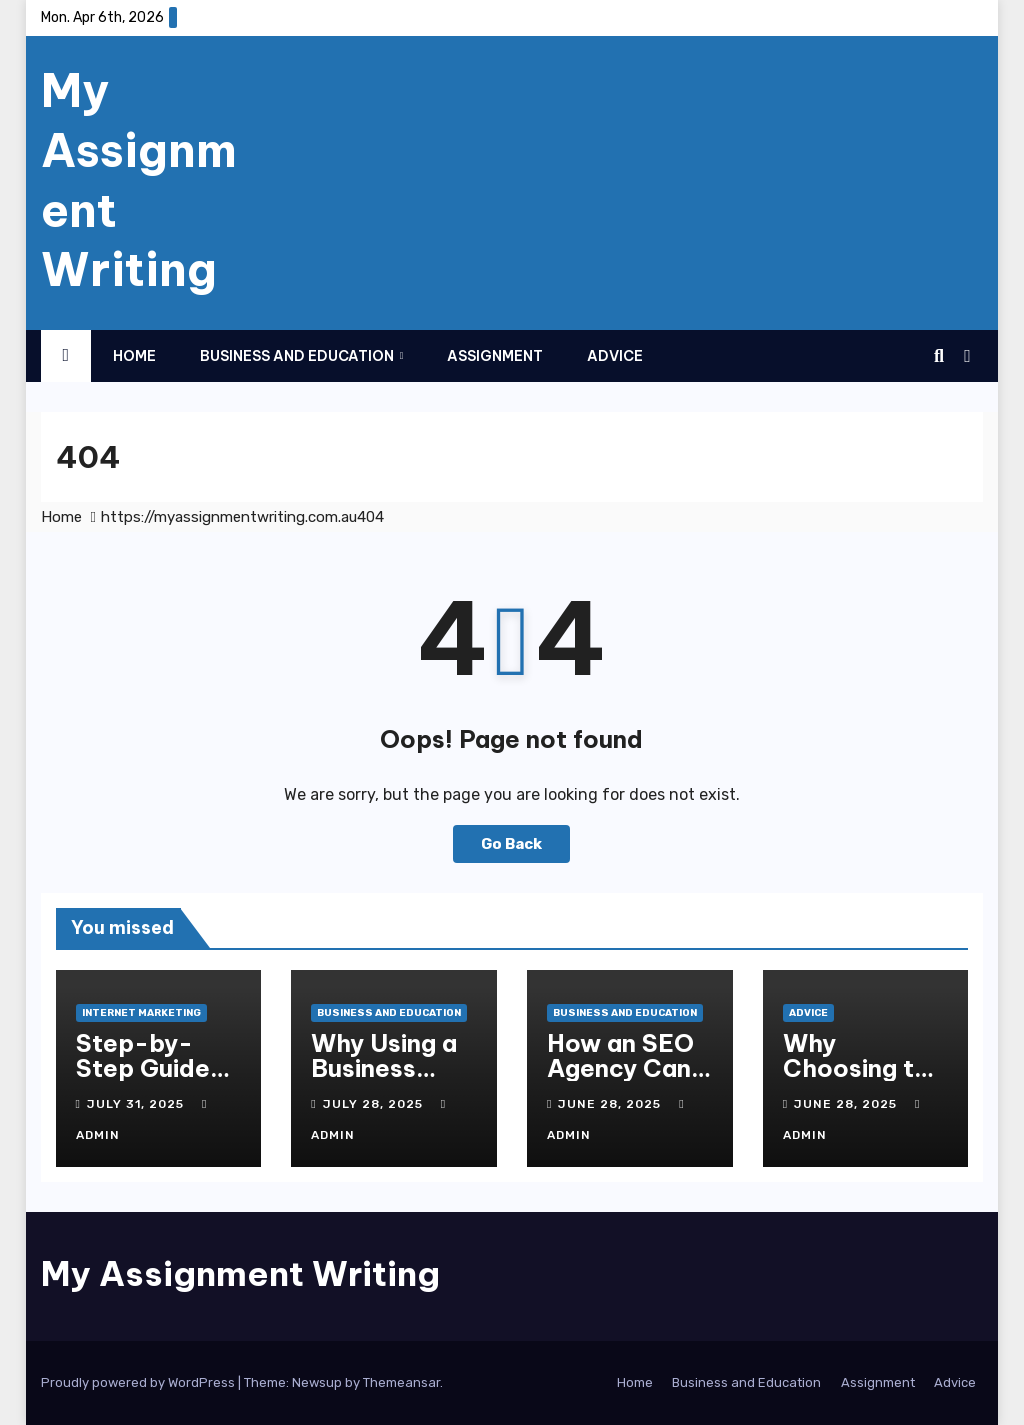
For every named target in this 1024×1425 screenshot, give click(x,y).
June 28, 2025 (611, 1104)
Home (134, 356)
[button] (939, 356)
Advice (615, 356)
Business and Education (298, 356)
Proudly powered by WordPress (139, 1382)
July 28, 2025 (375, 1104)
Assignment (495, 356)
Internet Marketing (141, 1013)
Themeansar (401, 1382)
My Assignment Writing (240, 1273)
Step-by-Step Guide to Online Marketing (143, 1080)
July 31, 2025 (137, 1104)
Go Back (511, 844)
